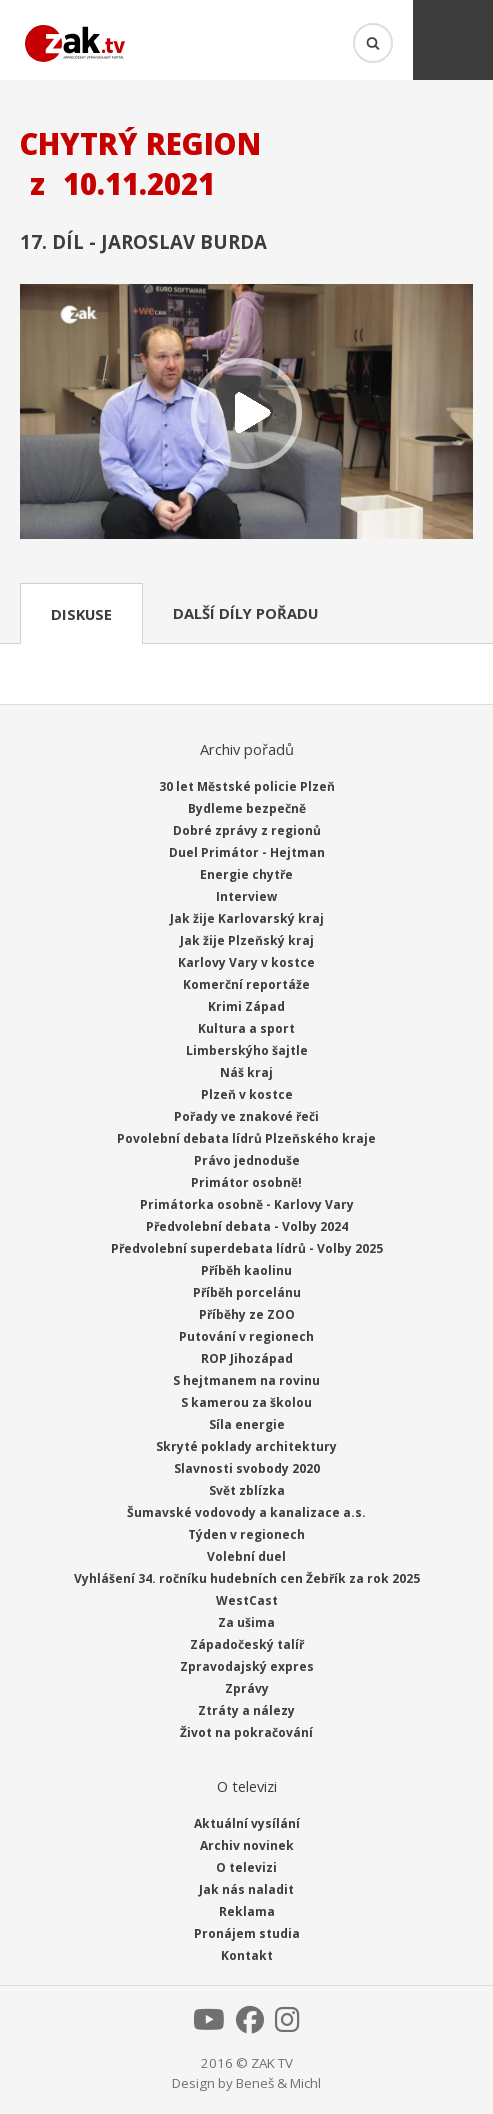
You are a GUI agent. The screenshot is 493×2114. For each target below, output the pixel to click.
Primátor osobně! (246, 1182)
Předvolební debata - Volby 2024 (247, 1226)
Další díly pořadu (245, 613)
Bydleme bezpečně (247, 808)
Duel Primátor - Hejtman (247, 852)
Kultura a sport (246, 1028)
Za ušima (246, 1622)
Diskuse (81, 614)
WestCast (247, 1600)
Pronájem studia (247, 1933)
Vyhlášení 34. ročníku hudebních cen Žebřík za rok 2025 (247, 1578)
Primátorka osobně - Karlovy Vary (247, 1204)
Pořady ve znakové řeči (246, 1116)
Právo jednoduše (247, 1160)
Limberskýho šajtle (247, 1050)
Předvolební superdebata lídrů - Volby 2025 (247, 1248)
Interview (246, 896)
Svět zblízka (247, 1490)
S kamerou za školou (246, 1402)
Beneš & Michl (278, 2083)
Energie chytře (246, 874)
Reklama (247, 1911)
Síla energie (247, 1424)
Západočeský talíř (247, 1644)
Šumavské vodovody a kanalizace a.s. (246, 1512)
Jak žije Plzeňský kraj (247, 940)
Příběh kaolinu (246, 1270)
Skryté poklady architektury (246, 1446)
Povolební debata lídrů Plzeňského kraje (246, 1138)
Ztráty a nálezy (246, 1710)
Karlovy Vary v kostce (246, 962)
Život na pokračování (246, 1732)
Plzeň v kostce (247, 1094)
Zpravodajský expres (247, 1666)
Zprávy (247, 1688)
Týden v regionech (246, 1534)
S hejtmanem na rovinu (246, 1380)
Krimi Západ (246, 1006)
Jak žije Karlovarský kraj (247, 918)
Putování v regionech (246, 1336)
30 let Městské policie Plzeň (247, 786)
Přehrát (246, 413)
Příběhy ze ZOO (247, 1314)
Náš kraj (246, 1072)
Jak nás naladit (246, 1889)
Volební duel (246, 1556)
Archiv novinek (247, 1845)
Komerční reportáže (246, 984)
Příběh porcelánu (247, 1292)
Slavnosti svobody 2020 (247, 1468)
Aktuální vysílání (247, 1823)
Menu (453, 40)
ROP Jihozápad (247, 1358)
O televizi (246, 1867)
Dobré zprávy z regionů (247, 830)
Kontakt (247, 1955)
